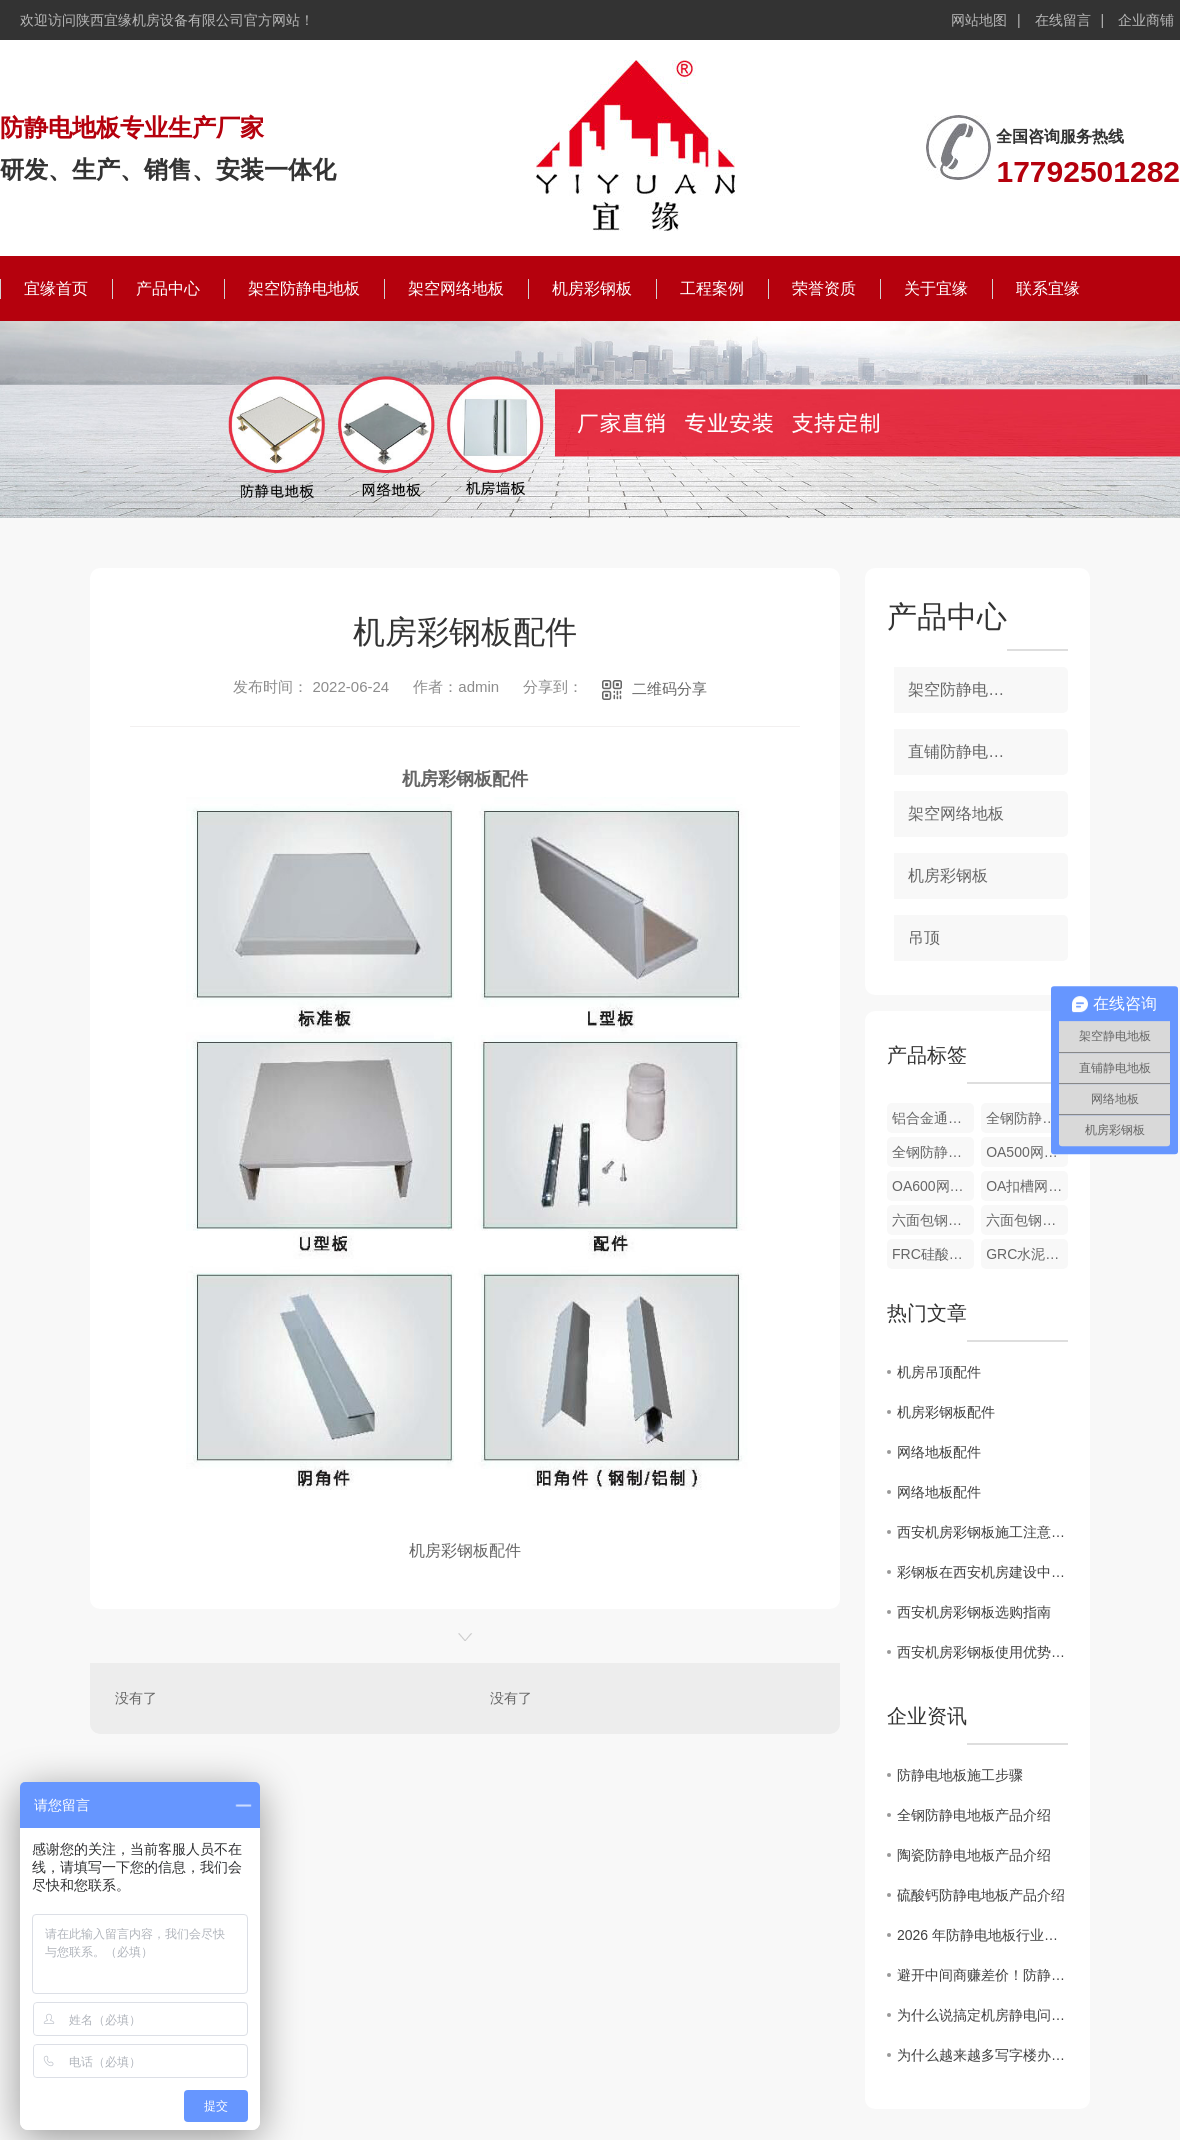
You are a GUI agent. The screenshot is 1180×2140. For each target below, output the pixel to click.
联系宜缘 (1048, 288)
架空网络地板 (456, 288)
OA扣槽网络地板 (1027, 1186)
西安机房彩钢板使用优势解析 (982, 1652)
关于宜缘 (936, 288)
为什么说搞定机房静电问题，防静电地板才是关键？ (982, 2015)
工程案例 (712, 288)
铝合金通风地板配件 (933, 1118)
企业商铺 (1146, 20)
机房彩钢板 (592, 288)
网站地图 (979, 20)
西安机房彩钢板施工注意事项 (982, 1532)
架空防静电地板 (304, 288)
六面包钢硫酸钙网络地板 (933, 1220)
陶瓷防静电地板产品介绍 (974, 1855)
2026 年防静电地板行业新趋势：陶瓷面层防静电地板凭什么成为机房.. (982, 1935)
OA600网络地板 (933, 1186)
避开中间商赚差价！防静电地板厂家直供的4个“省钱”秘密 (982, 1975)
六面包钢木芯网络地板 (1027, 1220)
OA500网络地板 (1027, 1152)
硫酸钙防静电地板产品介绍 (981, 1895)
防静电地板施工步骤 (960, 1775)
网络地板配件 (939, 1452)
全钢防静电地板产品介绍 (974, 1815)
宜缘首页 (56, 288)
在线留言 (1063, 20)
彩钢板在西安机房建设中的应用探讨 (982, 1572)
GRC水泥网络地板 (1027, 1254)
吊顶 (924, 937)
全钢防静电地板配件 (1027, 1118)
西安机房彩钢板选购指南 (974, 1612)
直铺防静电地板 (964, 751)
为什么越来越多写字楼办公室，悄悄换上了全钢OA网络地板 (982, 2055)
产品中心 (168, 288)
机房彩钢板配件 (946, 1412)
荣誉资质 (824, 288)
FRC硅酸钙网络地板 (933, 1254)
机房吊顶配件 (939, 1372)
